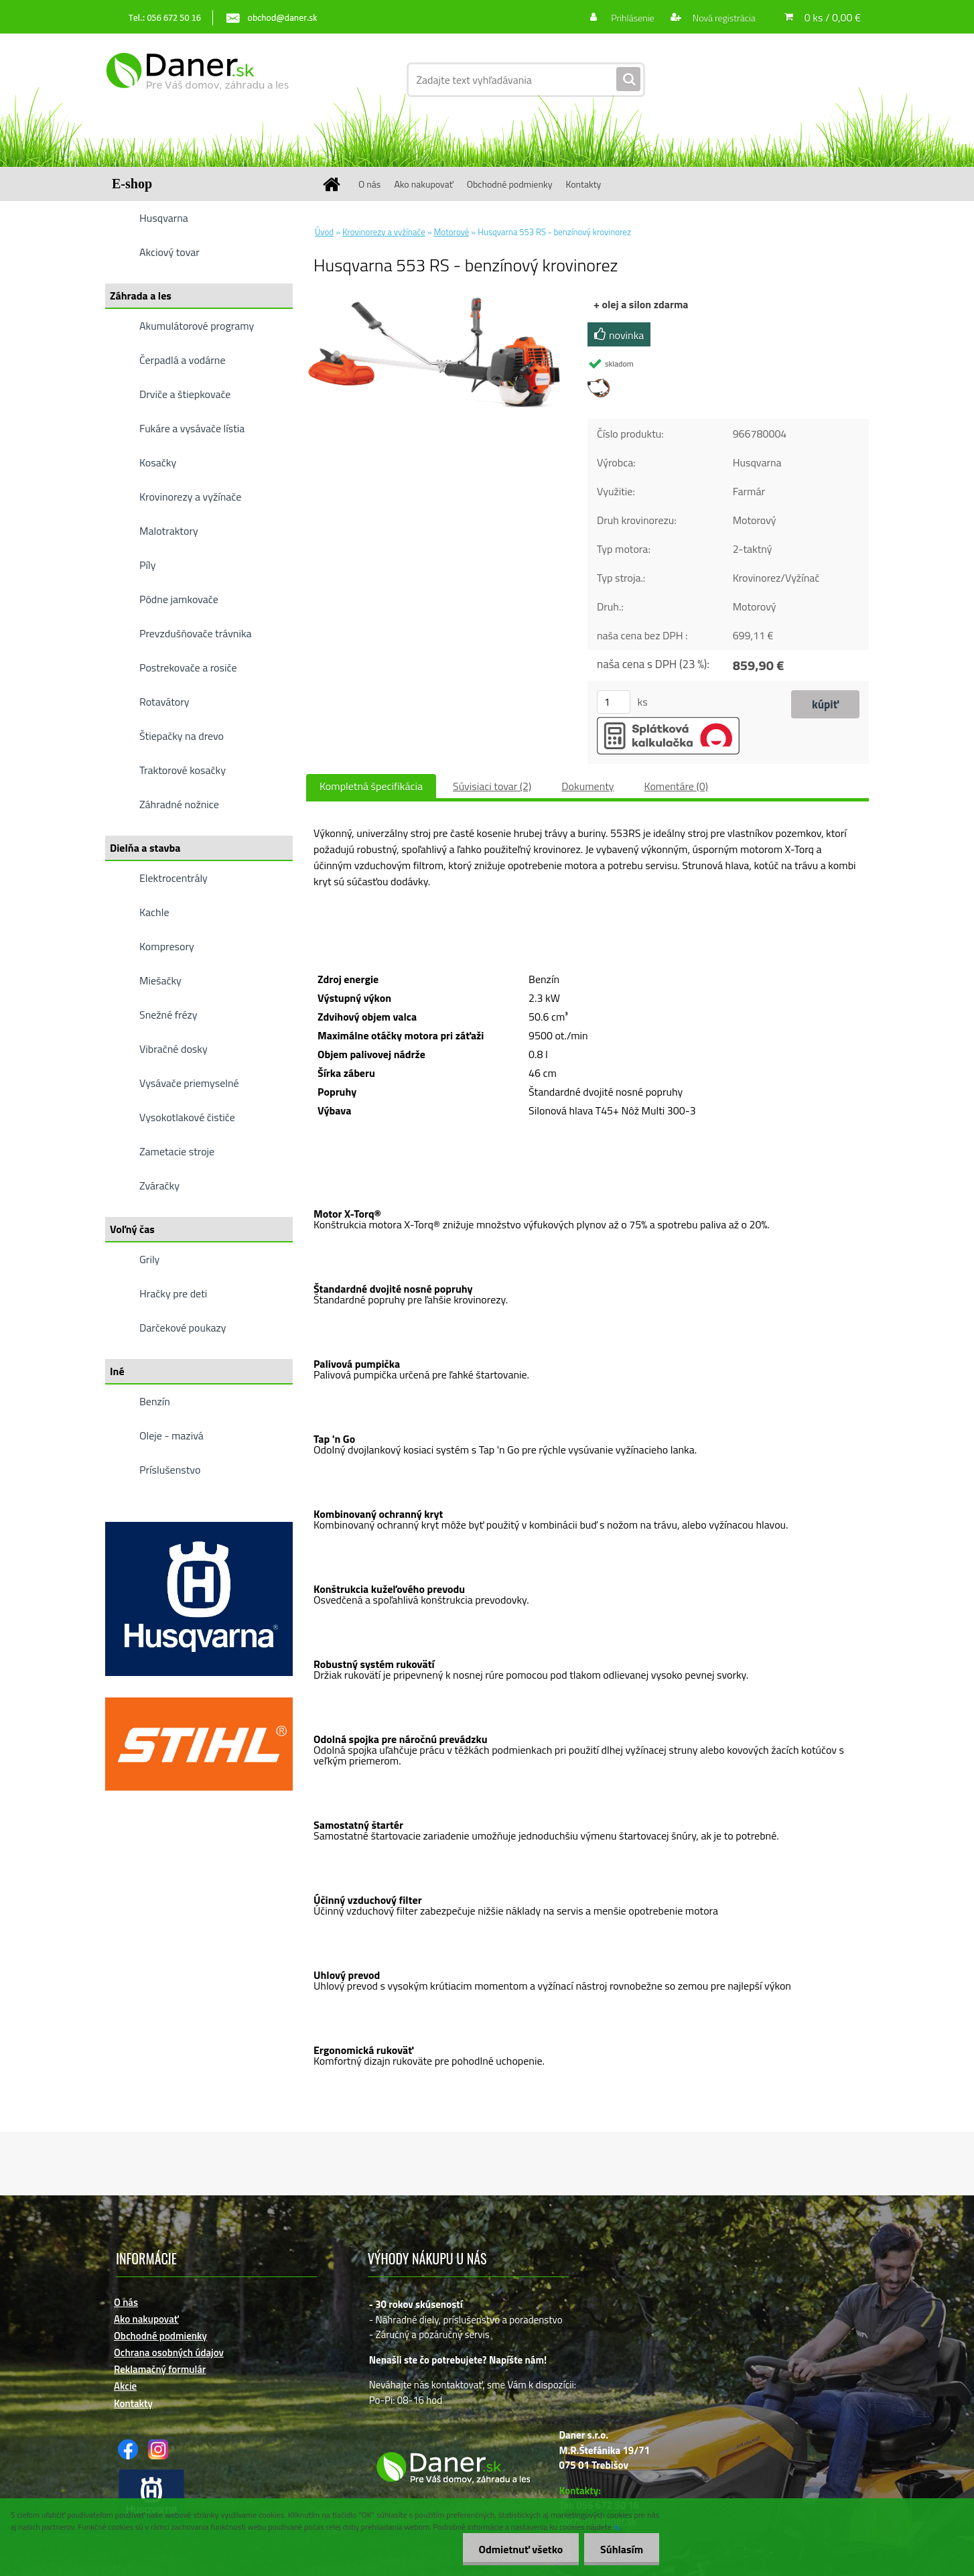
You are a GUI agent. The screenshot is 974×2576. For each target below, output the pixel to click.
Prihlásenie (632, 18)
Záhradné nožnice (179, 804)
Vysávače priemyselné (189, 1083)
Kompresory (166, 946)
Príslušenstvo (169, 1470)
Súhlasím (621, 2549)
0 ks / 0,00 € (833, 17)
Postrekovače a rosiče (187, 667)
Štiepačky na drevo (181, 736)
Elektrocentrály (173, 878)
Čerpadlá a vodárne (182, 360)
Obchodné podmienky (510, 184)
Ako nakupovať (423, 184)
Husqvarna (163, 218)
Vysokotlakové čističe (187, 1117)
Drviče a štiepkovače (184, 394)
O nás (369, 184)
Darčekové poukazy (182, 1327)
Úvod (324, 232)
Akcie (125, 2386)
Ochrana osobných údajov (169, 2352)
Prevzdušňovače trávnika (195, 633)
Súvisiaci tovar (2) (492, 786)
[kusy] (613, 702)
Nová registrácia (723, 18)
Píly (147, 565)
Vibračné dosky (173, 1049)
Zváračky (159, 1185)
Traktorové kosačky (182, 770)
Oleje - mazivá (171, 1435)
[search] (628, 79)
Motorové (452, 232)
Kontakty (583, 184)
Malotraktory (168, 531)
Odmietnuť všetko (518, 2549)
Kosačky (157, 462)
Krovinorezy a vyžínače (190, 497)
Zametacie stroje (176, 1151)
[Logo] (197, 79)
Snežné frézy (168, 1015)
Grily (149, 1259)
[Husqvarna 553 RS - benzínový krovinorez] (437, 301)
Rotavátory (164, 702)
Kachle (154, 912)
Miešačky (160, 980)
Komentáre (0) (676, 786)
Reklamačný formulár (160, 2369)
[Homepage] (336, 184)
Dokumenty (587, 786)
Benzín (154, 1401)
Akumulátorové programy (196, 326)
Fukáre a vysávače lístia (192, 428)
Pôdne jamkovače (178, 599)
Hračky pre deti (173, 1293)
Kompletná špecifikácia (371, 786)
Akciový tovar (169, 252)
